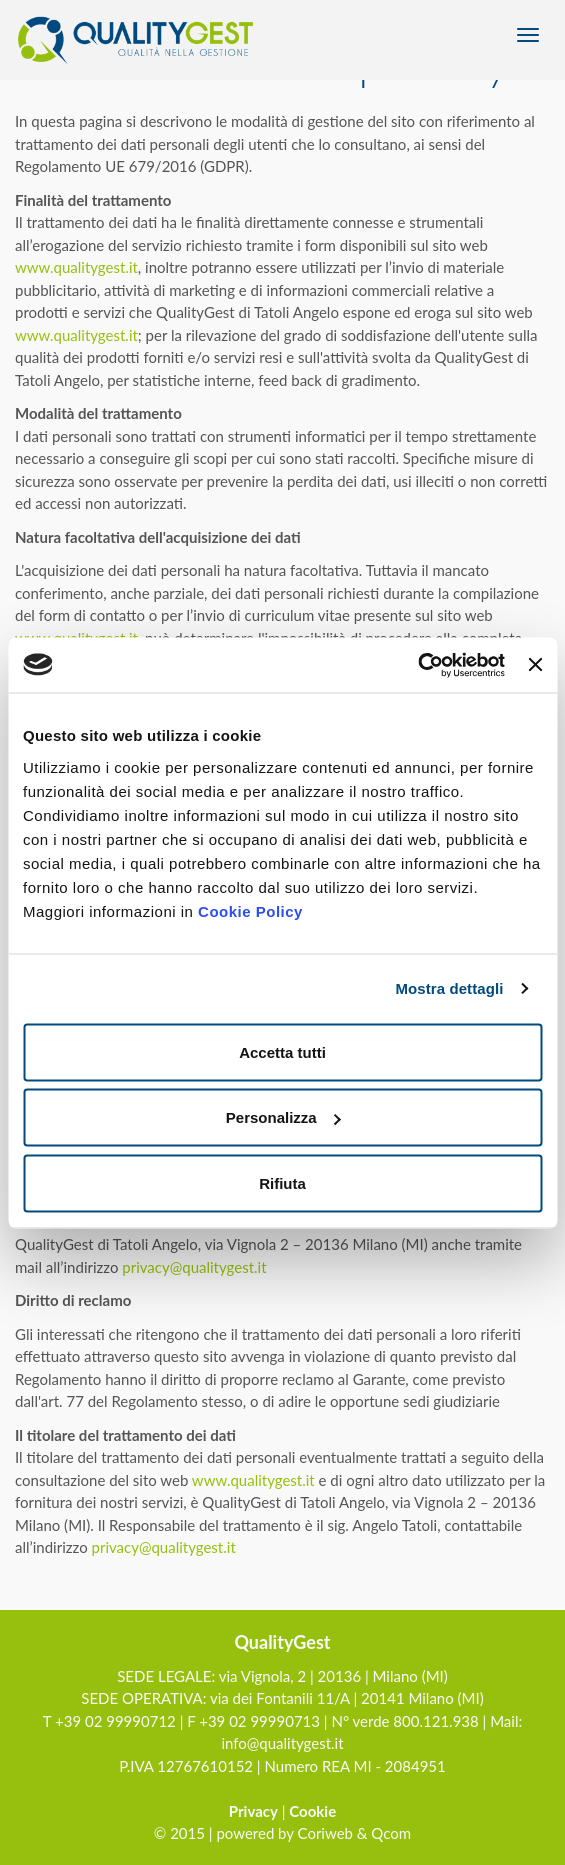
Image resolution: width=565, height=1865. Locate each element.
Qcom (391, 1833)
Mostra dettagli (449, 988)
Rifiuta (282, 1182)
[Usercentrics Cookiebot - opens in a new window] (417, 665)
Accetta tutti (282, 1051)
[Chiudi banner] (535, 665)
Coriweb (325, 1833)
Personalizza (283, 1117)
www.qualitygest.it (76, 267)
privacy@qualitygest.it (194, 1267)
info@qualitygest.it (282, 1743)
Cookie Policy (250, 910)
